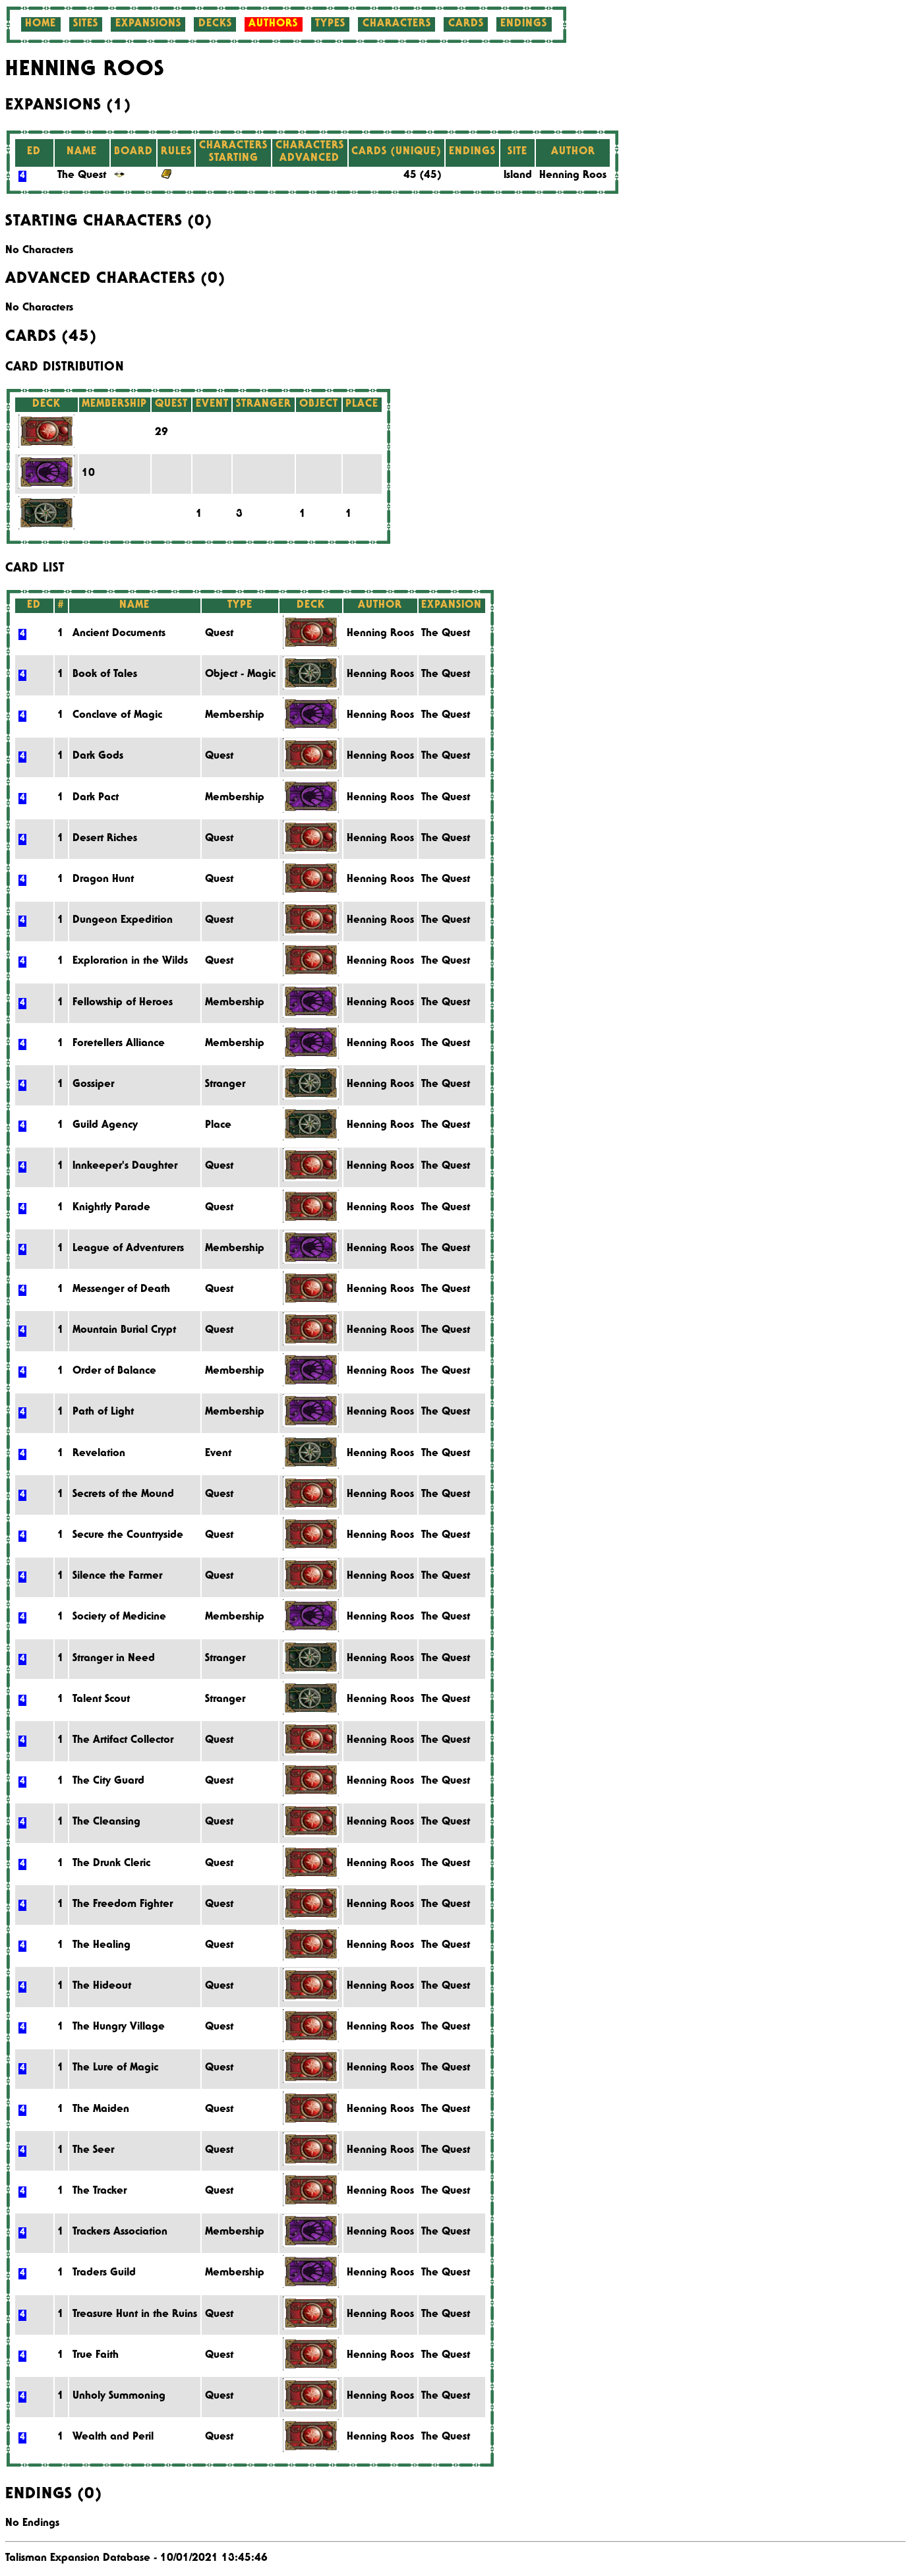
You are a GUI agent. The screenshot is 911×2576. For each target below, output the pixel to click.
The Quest (81, 176)
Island (518, 176)
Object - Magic (240, 675)
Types (330, 24)
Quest (219, 634)
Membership (234, 716)
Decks (215, 24)
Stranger (225, 1085)
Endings (523, 24)
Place (218, 1126)
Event (218, 1454)
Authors (273, 24)
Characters (397, 24)
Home (40, 24)
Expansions (148, 24)
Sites (85, 24)
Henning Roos (572, 176)
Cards (466, 24)
